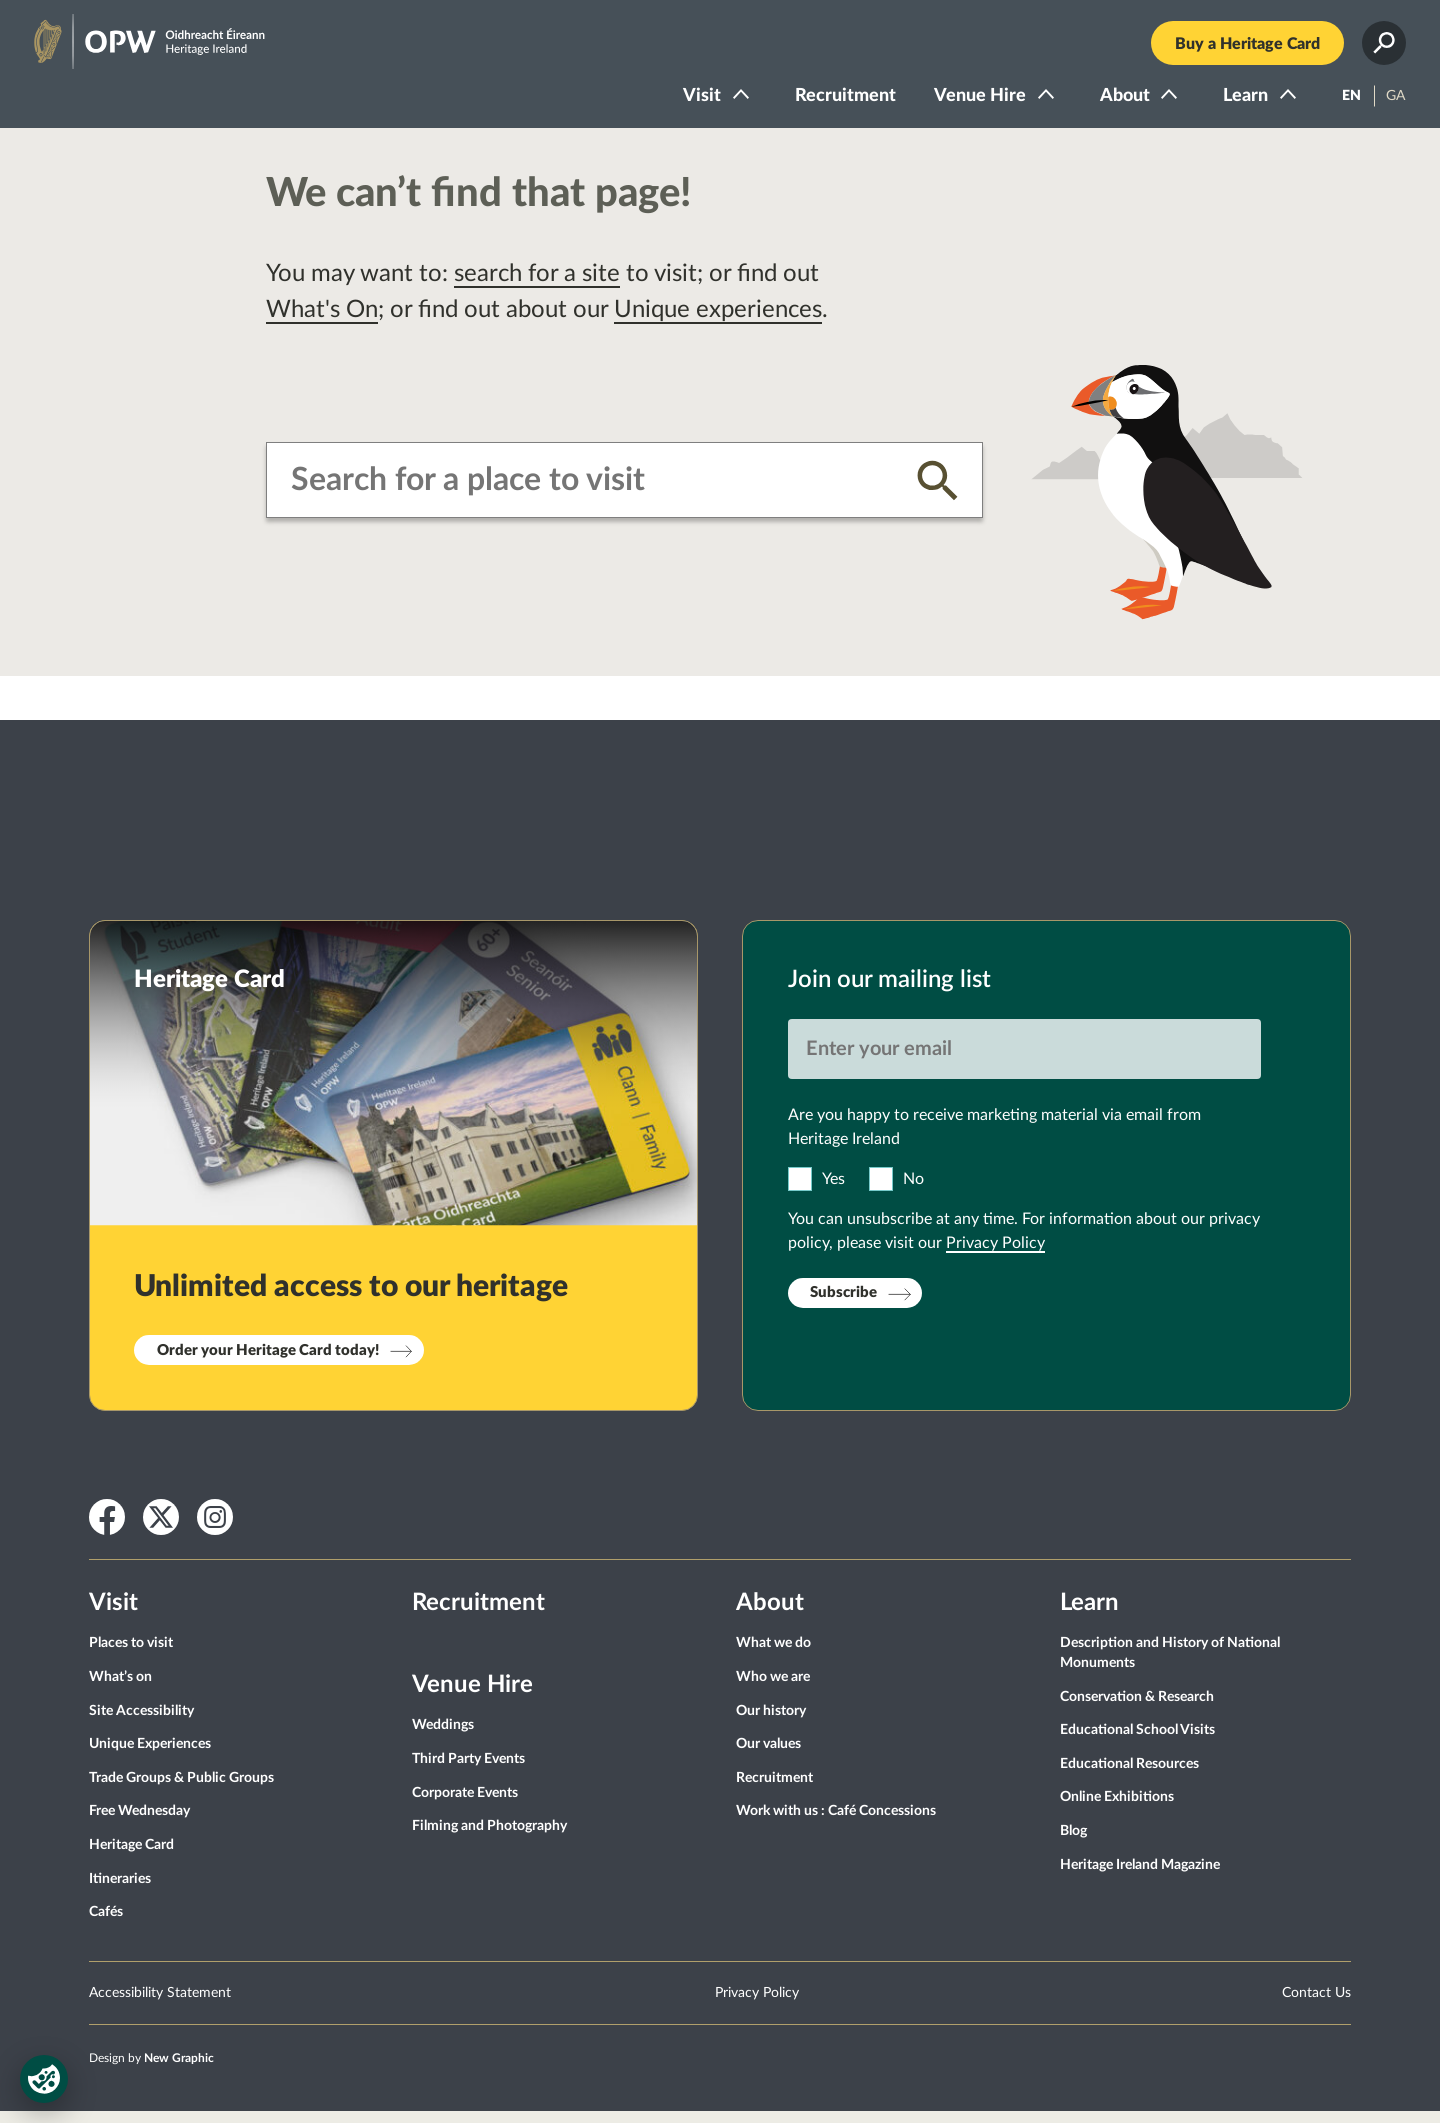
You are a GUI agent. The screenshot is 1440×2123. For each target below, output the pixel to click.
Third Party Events (468, 1771)
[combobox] (588, 492)
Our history (771, 1723)
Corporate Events (465, 1805)
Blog (1073, 1843)
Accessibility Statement (160, 2005)
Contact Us (1316, 2005)
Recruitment (835, 102)
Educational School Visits (1137, 1743)
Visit (692, 102)
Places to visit (131, 1656)
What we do (773, 1656)
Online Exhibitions (1117, 1810)
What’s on (120, 1689)
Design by (151, 2070)
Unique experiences (718, 322)
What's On (322, 322)
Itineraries (120, 1891)
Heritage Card (131, 1857)
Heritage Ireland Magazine (1140, 1877)
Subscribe (843, 1305)
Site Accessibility (141, 1723)
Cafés (106, 1924)
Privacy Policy (995, 1255)
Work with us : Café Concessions (836, 1824)
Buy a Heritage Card (1237, 50)
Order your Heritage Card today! (268, 1362)
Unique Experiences (150, 1757)
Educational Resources (1129, 1776)
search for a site (537, 286)
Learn (1235, 102)
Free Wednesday (139, 1824)
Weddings (443, 1738)
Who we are (773, 1689)
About (1115, 102)
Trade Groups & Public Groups (181, 1790)
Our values (768, 1757)
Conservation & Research (1137, 1709)
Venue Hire (970, 102)
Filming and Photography (489, 1839)
